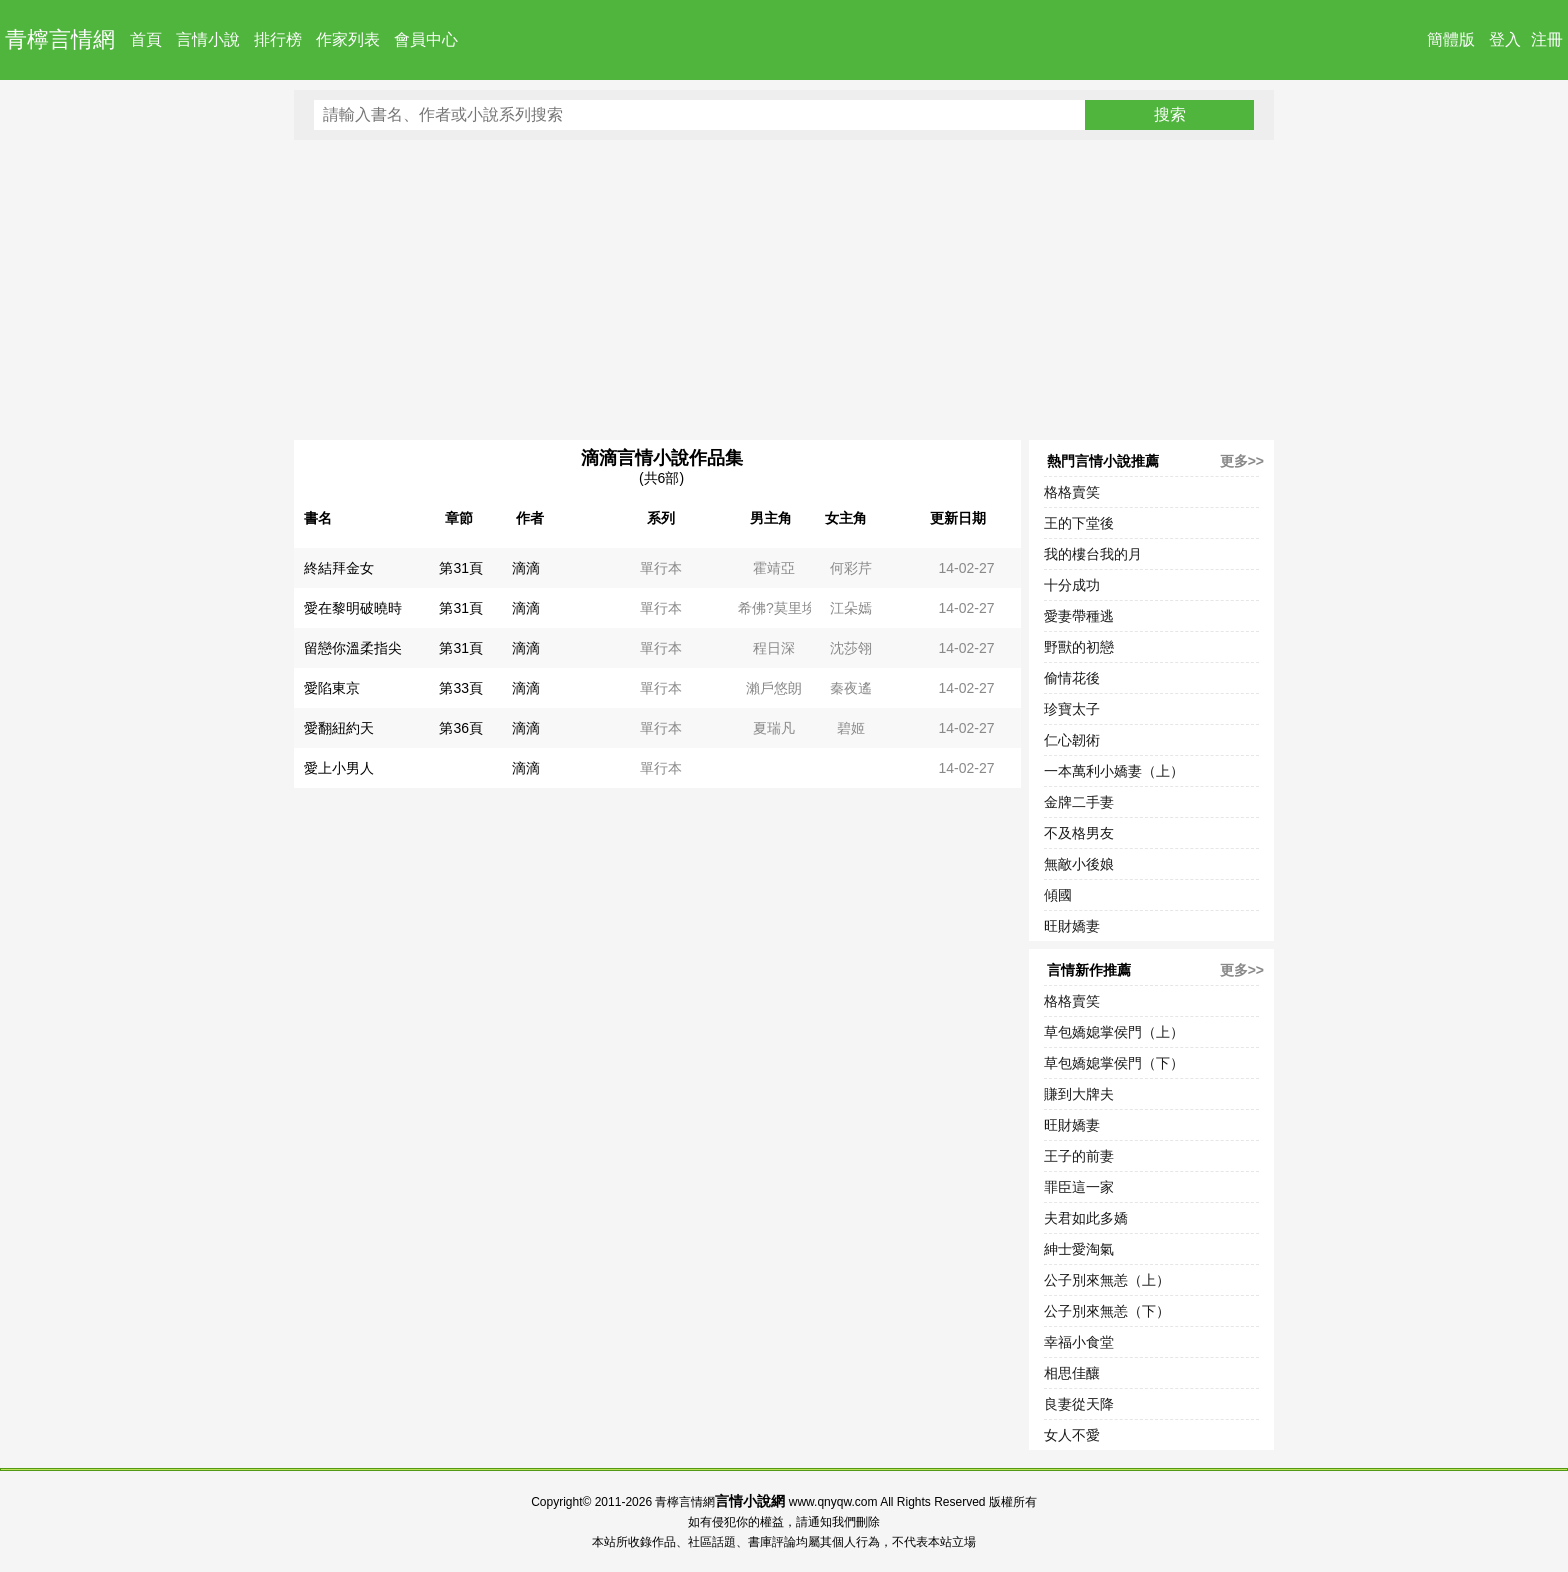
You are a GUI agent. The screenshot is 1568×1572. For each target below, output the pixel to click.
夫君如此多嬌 (1086, 1218)
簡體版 (1451, 39)
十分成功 (1072, 585)
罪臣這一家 (1079, 1187)
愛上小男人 (339, 768)
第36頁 (461, 728)
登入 (1505, 39)
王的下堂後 (1079, 523)
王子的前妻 (1079, 1156)
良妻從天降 (1079, 1404)
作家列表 (348, 39)
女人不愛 (1072, 1435)
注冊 (1547, 39)
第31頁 (461, 568)
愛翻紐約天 (339, 728)
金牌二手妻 (1079, 802)
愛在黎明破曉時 (353, 608)
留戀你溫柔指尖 (353, 648)
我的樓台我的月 (1093, 554)
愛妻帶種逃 (1079, 616)
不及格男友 (1079, 833)
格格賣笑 (1072, 492)
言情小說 (208, 39)
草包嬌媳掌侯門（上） (1114, 1032)
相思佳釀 (1072, 1373)
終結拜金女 (339, 568)
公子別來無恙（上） (1107, 1280)
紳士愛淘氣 (1079, 1249)
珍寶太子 (1072, 709)
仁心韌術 (1072, 740)
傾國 (1058, 895)
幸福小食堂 (1079, 1342)
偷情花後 (1072, 678)
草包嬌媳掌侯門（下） (1114, 1063)
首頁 (146, 39)
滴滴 (526, 568)
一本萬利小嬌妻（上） (1114, 771)
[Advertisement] (784, 290)
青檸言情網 (60, 39)
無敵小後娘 (1079, 864)
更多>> (1242, 461)
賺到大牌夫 (1079, 1094)
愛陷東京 (332, 688)
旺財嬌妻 (1072, 926)
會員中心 (426, 39)
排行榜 (278, 39)
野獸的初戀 (1079, 647)
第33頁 (461, 688)
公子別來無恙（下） (1107, 1311)
